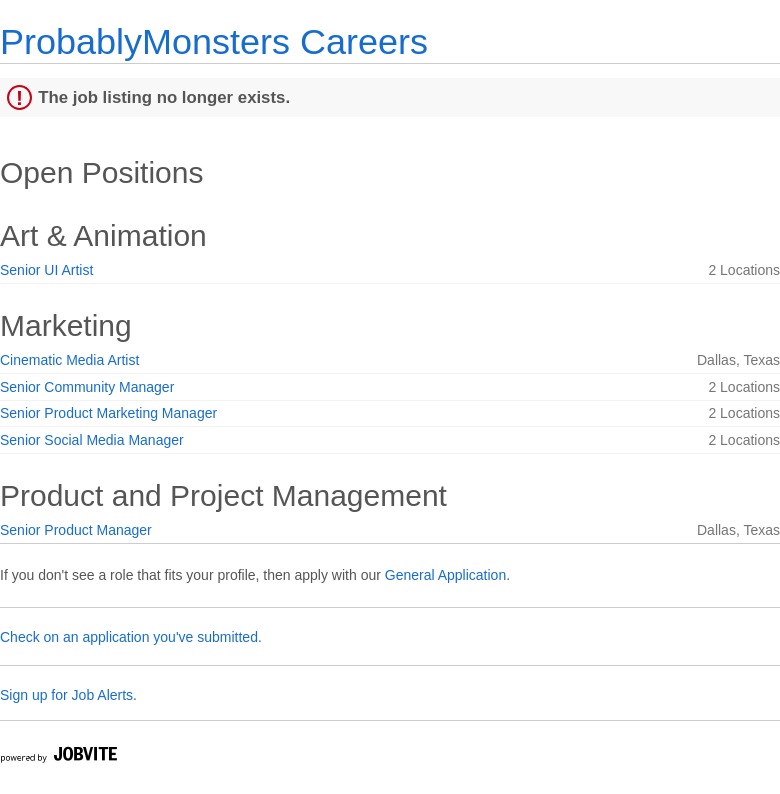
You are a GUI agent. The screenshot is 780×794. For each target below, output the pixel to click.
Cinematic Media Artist (69, 360)
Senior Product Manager (76, 530)
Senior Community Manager (87, 387)
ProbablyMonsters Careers (214, 41)
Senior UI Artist (46, 270)
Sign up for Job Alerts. (68, 695)
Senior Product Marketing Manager (108, 413)
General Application (445, 575)
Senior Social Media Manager (92, 440)
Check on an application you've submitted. (131, 637)
